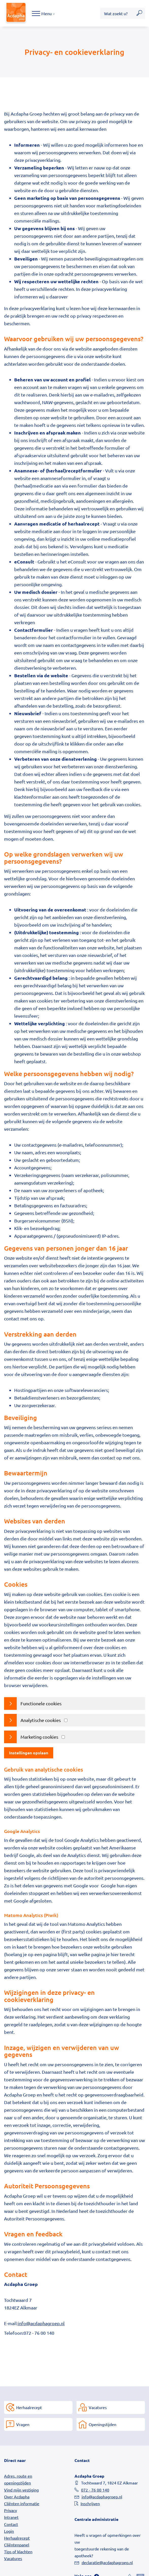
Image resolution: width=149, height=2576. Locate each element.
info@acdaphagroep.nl (41, 2323)
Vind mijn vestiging (21, 2489)
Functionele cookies (41, 1703)
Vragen (22, 2424)
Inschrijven (90, 2503)
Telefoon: (14, 2332)
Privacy (10, 2510)
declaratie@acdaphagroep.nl (107, 2562)
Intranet (11, 2517)
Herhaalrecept (29, 2407)
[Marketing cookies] (63, 1737)
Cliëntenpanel (16, 2544)
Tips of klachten (18, 2551)
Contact (11, 2524)
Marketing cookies (39, 1736)
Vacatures (98, 2407)
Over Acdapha (16, 2496)
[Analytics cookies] (65, 1720)
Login (9, 2531)
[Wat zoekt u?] (117, 13)
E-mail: (11, 2323)
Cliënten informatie (21, 2503)
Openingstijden (102, 2424)
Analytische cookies (41, 1720)
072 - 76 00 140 (95, 2489)
